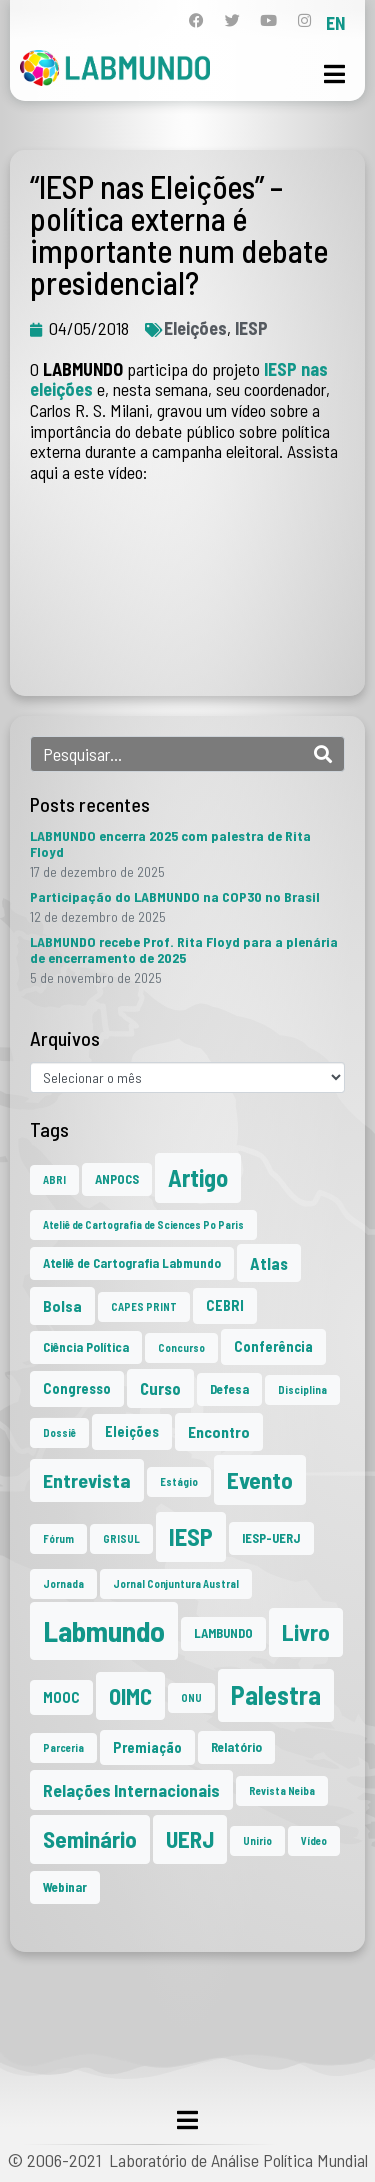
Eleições (195, 328)
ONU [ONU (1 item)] (191, 1697)
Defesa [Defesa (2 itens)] (229, 1389)
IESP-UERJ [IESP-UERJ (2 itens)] (271, 1538)
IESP (251, 328)
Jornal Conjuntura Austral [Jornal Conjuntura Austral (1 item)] (176, 1583)
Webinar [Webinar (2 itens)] (65, 1887)
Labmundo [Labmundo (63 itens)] (104, 1630)
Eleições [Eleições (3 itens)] (132, 1431)
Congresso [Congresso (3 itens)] (77, 1388)
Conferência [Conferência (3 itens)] (273, 1346)
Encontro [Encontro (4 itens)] (219, 1431)
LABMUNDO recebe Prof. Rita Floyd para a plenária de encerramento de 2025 (184, 949)
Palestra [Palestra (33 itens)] (276, 1694)
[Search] (323, 754)
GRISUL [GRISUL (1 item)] (121, 1538)
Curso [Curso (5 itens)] (160, 1388)
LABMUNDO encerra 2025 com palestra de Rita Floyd (170, 843)
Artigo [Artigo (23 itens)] (198, 1177)
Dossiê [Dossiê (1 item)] (59, 1432)
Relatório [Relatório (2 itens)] (236, 1747)
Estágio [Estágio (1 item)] (179, 1481)
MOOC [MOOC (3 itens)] (61, 1697)
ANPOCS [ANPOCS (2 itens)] (117, 1179)
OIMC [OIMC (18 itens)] (130, 1696)
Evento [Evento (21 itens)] (260, 1479)
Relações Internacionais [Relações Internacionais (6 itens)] (131, 1790)
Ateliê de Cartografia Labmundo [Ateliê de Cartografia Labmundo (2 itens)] (132, 1263)
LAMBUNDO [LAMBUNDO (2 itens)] (223, 1633)
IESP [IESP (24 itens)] (191, 1536)
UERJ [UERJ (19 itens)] (190, 1839)
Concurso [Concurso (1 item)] (181, 1347)
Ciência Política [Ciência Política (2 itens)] (86, 1347)
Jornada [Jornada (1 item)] (63, 1583)
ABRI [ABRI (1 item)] (54, 1179)
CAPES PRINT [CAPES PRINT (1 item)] (144, 1306)
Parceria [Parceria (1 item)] (63, 1747)
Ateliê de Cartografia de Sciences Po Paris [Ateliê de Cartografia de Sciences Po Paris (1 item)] (143, 1224)
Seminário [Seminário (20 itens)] (90, 1839)
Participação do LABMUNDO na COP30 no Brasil (175, 896)
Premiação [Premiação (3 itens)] (147, 1747)
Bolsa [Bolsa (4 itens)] (62, 1305)
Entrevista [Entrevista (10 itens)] (87, 1480)
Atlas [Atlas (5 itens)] (269, 1263)
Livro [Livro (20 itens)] (306, 1632)
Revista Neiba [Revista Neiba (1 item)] (282, 1790)
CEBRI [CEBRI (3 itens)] (225, 1305)
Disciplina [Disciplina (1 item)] (302, 1389)
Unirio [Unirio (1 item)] (257, 1840)
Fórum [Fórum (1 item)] (58, 1538)
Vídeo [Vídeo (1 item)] (314, 1840)
